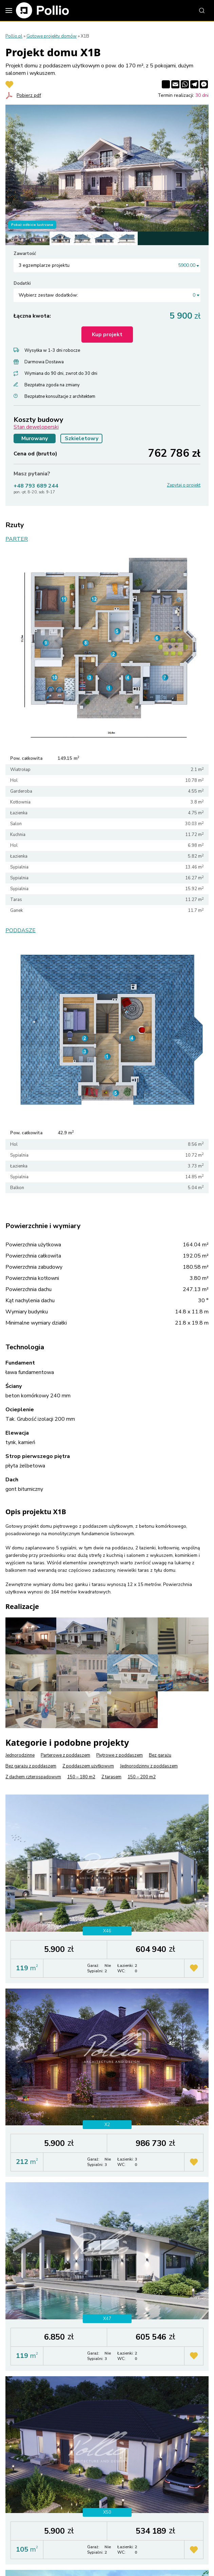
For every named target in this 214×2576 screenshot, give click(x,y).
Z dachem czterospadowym (33, 1777)
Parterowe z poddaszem (65, 1755)
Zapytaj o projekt (183, 485)
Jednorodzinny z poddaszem (149, 1766)
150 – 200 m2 (142, 1777)
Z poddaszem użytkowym (88, 1766)
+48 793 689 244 (36, 486)
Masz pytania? (32, 473)
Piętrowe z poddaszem (119, 1755)
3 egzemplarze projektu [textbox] (107, 265)
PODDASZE (20, 930)
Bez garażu (160, 1755)
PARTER (16, 539)
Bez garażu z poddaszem (30, 1766)
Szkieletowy (81, 438)
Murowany (34, 438)
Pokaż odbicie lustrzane (32, 224)
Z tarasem (111, 1777)
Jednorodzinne (20, 1755)
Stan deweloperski (36, 427)
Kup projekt (107, 334)
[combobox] (107, 265)
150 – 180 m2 (81, 1777)
